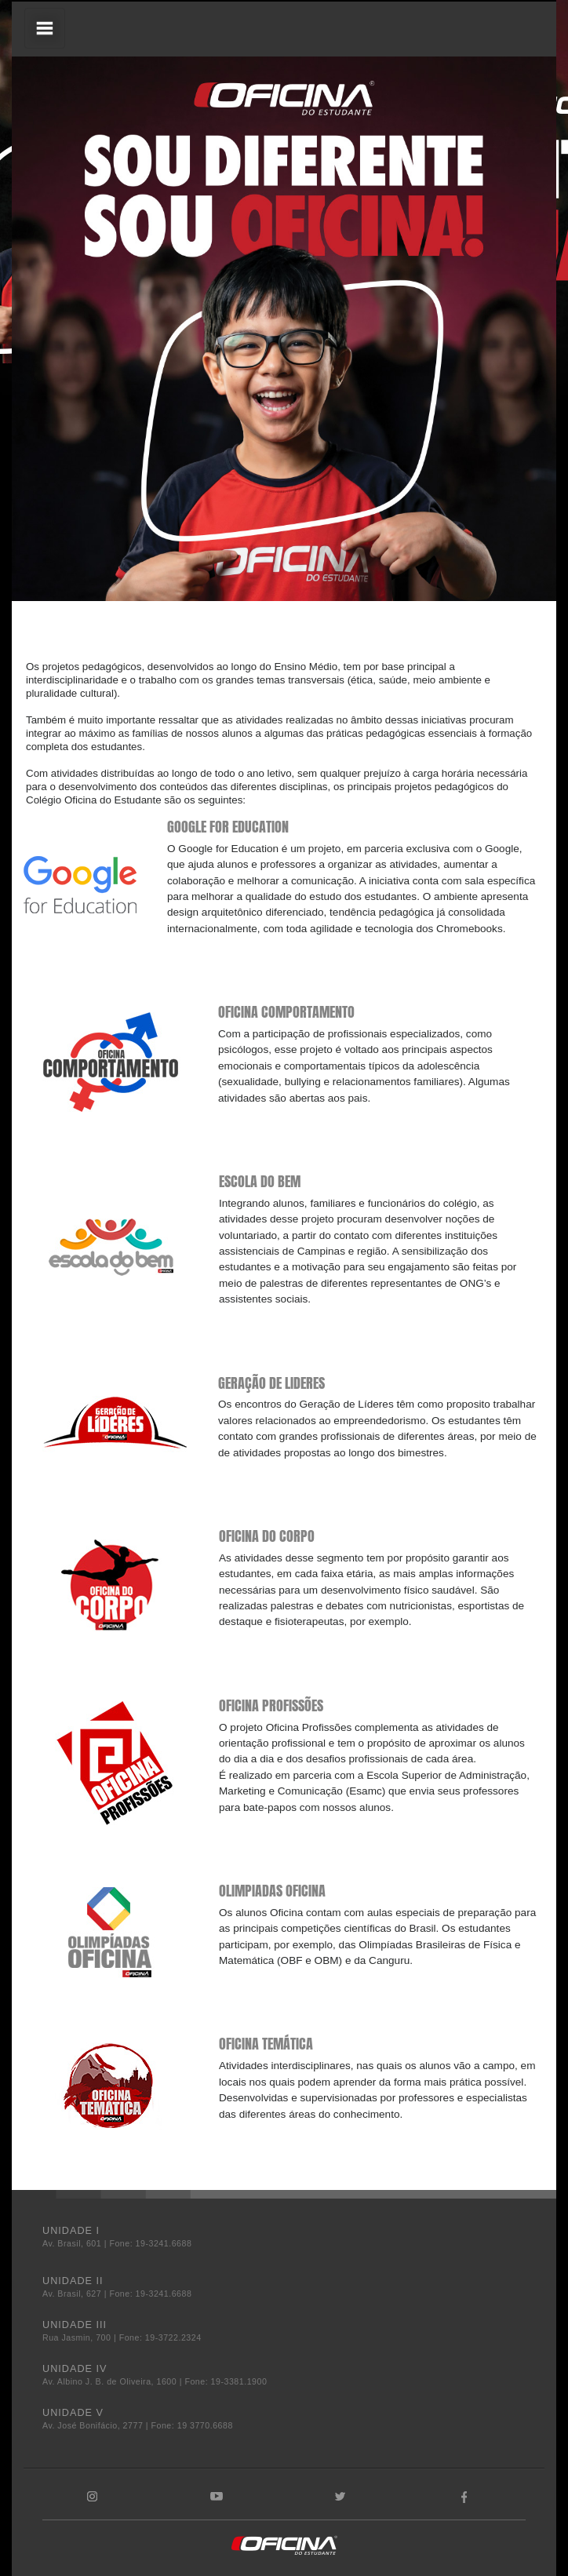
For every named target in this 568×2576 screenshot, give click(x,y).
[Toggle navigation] (44, 28)
